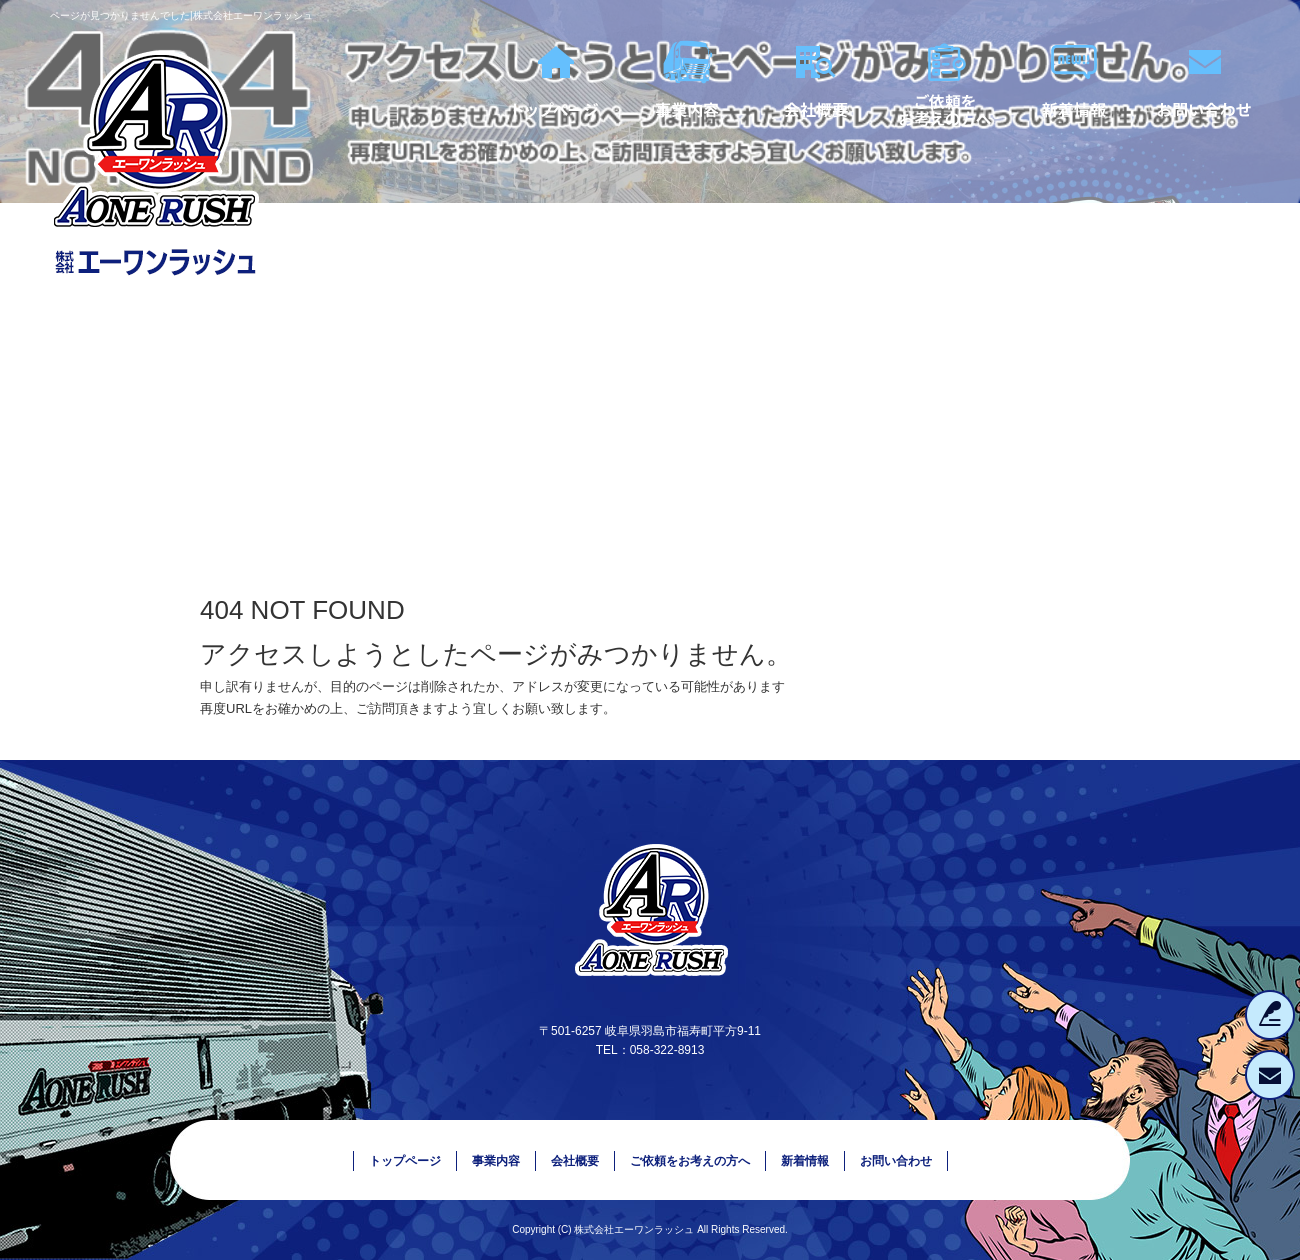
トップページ (555, 110)
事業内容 (685, 110)
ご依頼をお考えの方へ (945, 110)
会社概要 (815, 110)
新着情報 (1075, 110)
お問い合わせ (1205, 110)
